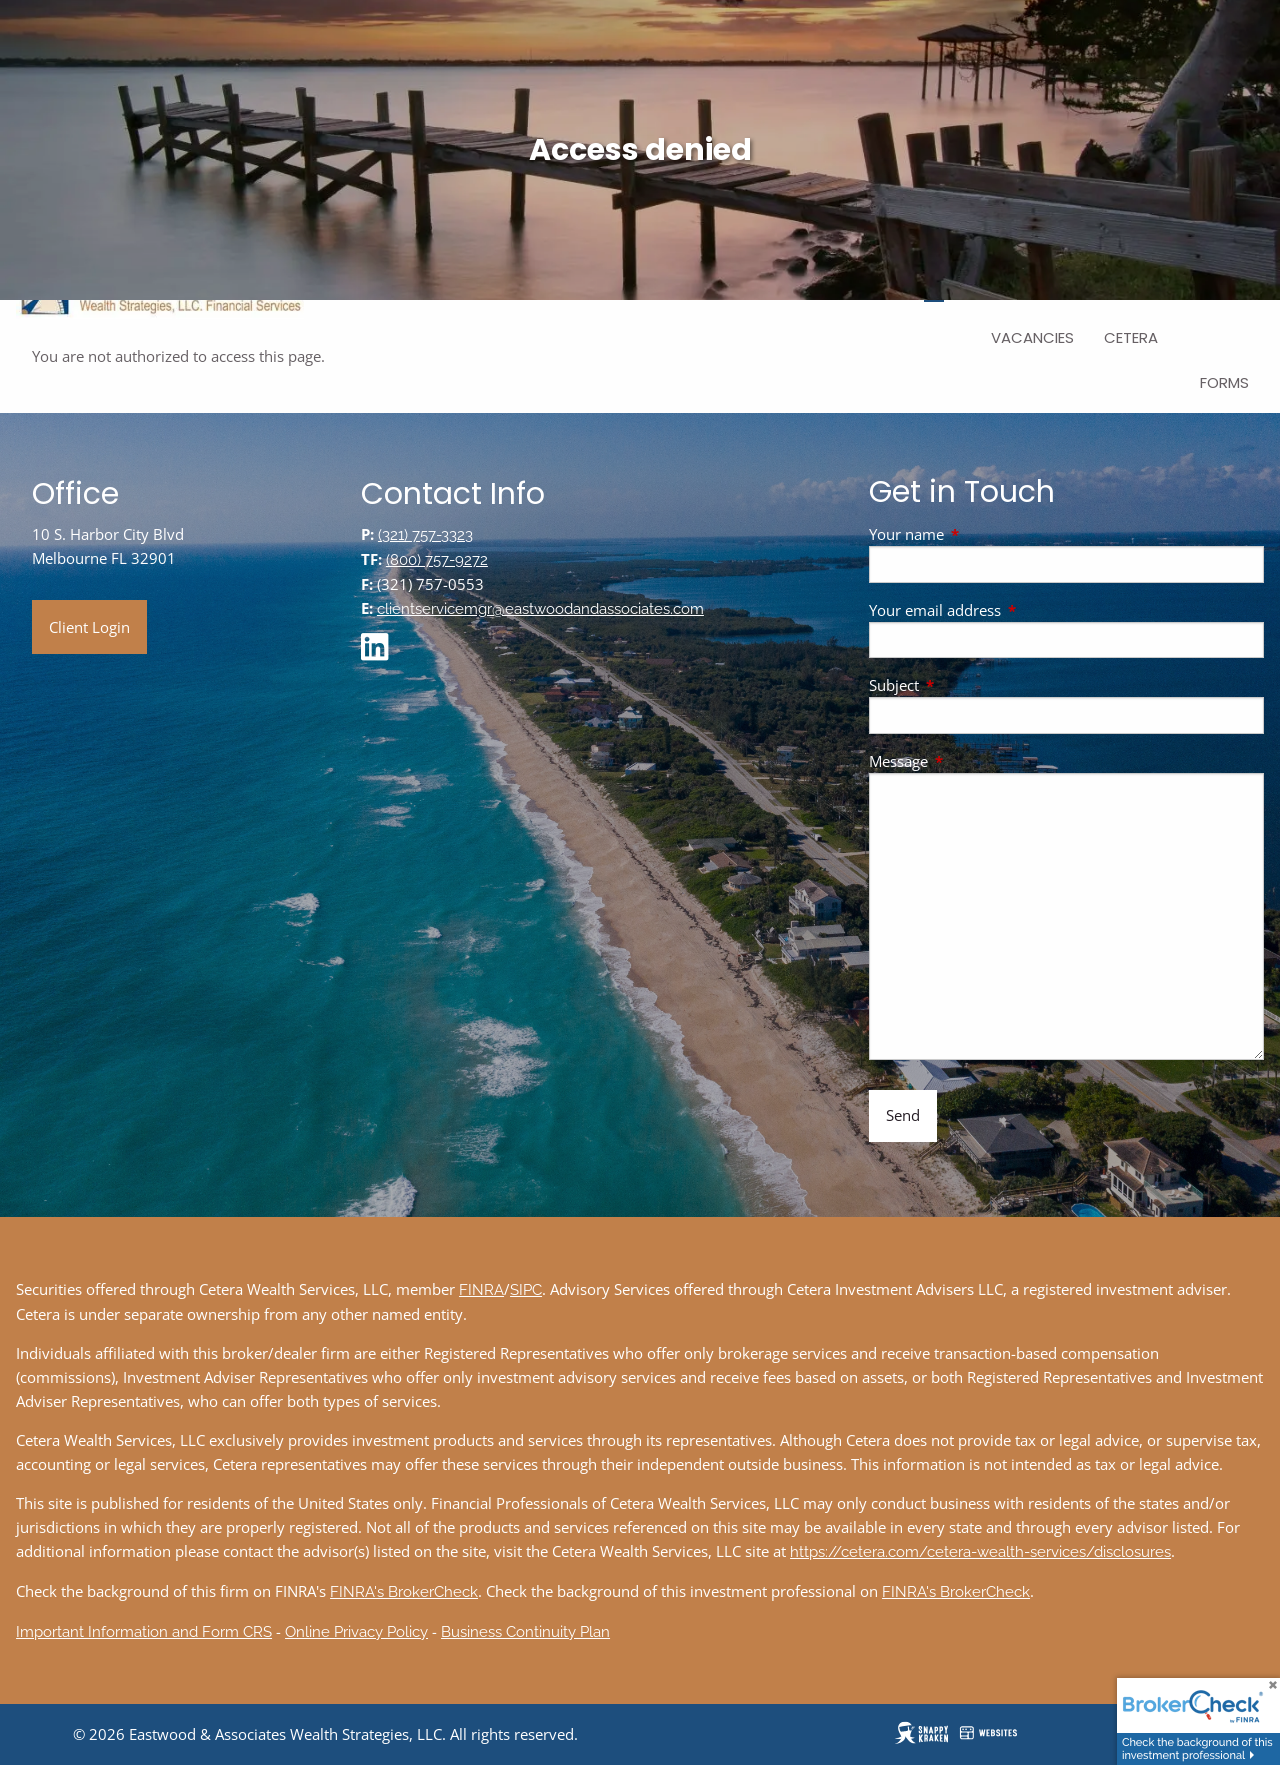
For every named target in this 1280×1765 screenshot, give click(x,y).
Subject (968, 685)
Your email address (1009, 610)
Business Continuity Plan (525, 1632)
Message (972, 761)
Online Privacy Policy (356, 1632)
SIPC (526, 1290)
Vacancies (1032, 337)
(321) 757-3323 (425, 535)
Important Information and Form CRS (144, 1632)
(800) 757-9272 (437, 560)
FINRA (481, 1290)
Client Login (89, 627)
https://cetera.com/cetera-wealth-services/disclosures (980, 1552)
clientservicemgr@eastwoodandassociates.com (540, 609)
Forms (1224, 382)
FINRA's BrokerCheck (404, 1592)
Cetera (1131, 337)
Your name (980, 534)
